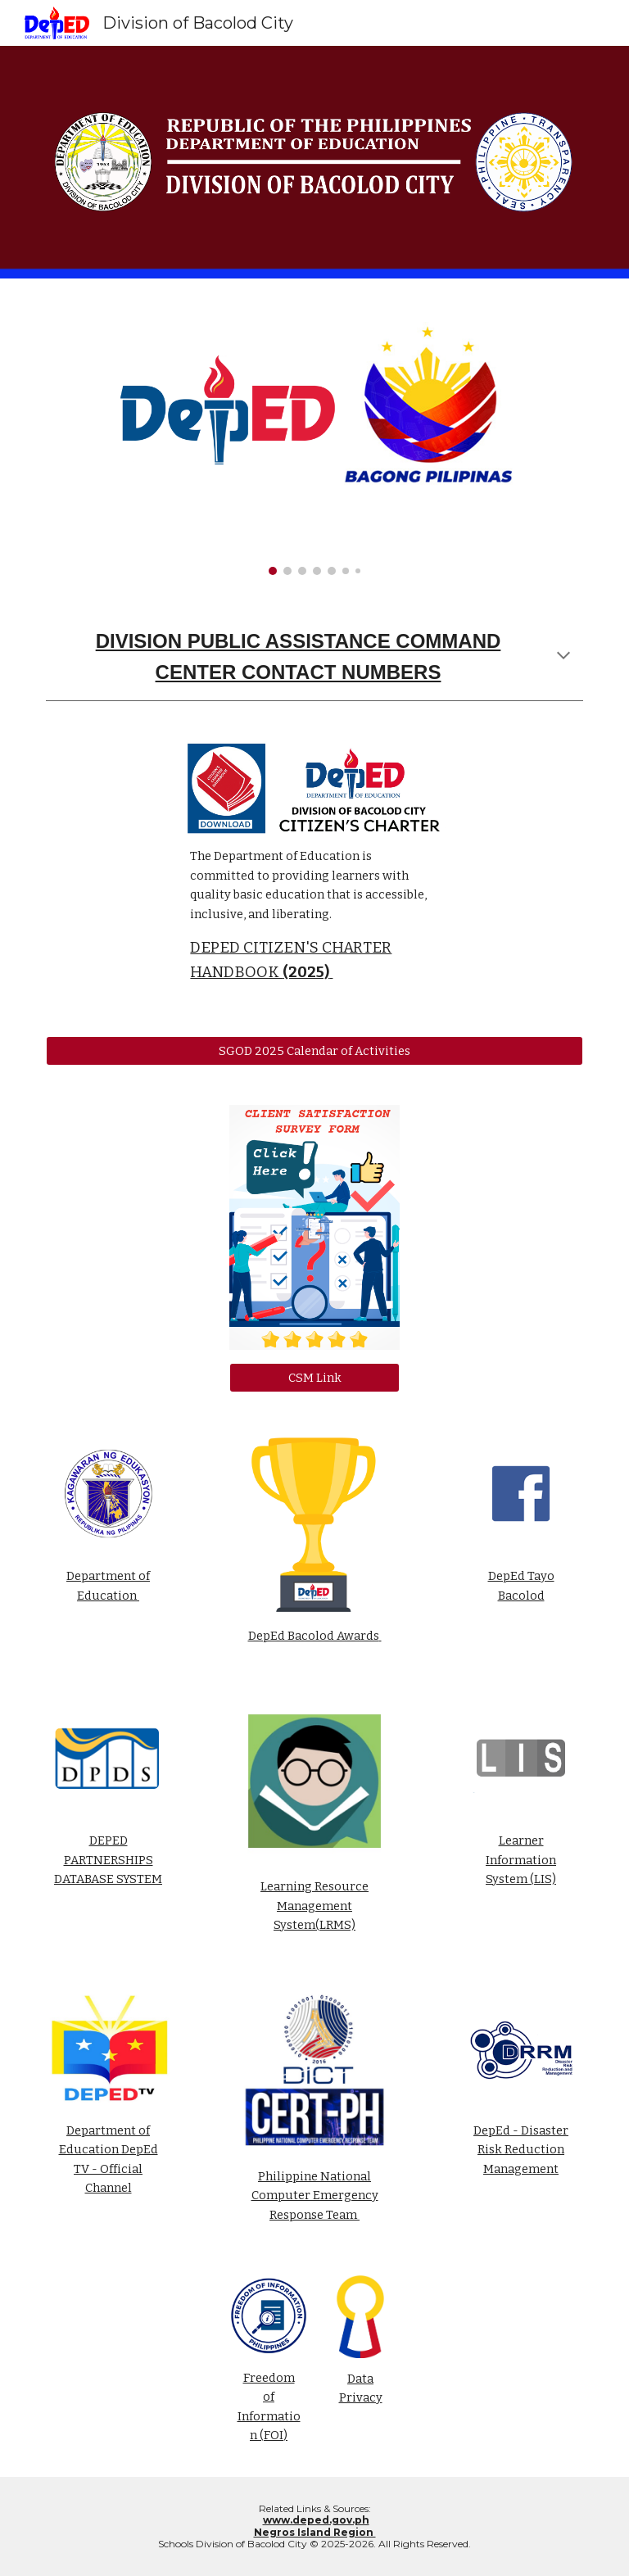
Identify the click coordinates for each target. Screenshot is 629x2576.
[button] (563, 657)
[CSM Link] (314, 1377)
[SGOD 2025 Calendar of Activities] (314, 1050)
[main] (314, 657)
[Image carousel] (314, 436)
